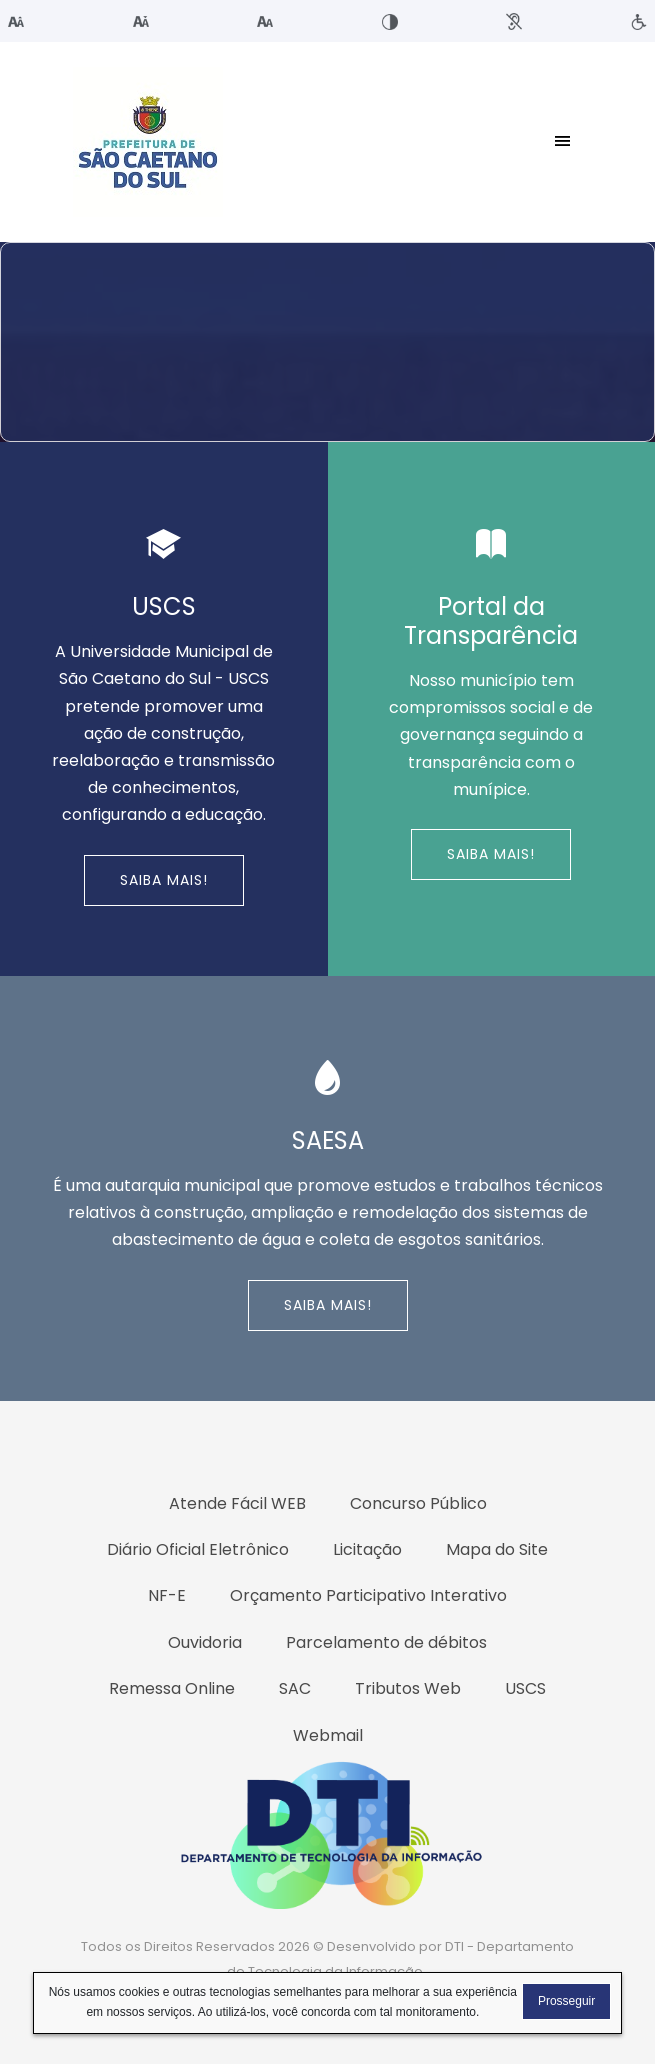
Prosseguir (566, 2001)
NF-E (167, 1595)
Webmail (328, 1735)
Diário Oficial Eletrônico (198, 1549)
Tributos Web (408, 1688)
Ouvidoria (205, 1642)
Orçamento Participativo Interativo (368, 1595)
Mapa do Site (497, 1549)
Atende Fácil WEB (237, 1503)
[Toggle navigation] (562, 142)
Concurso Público (418, 1503)
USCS (525, 1688)
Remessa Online (172, 1688)
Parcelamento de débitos (386, 1642)
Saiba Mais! (164, 880)
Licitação (367, 1549)
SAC (295, 1688)
